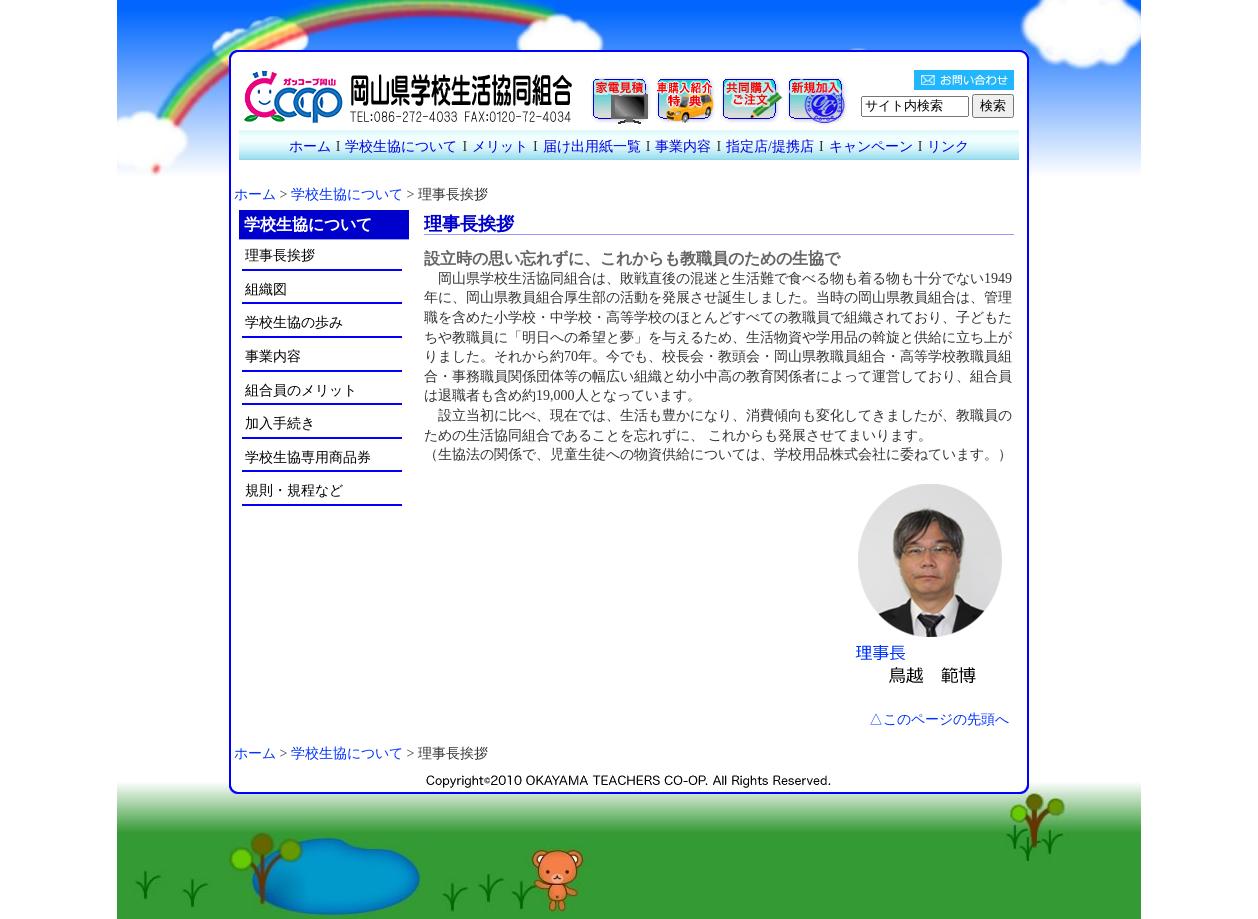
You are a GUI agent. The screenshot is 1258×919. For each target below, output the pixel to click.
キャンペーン (871, 146)
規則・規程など (294, 490)
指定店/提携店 (770, 146)
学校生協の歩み (294, 322)
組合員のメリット (301, 390)
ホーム (310, 146)
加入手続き (280, 423)
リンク (948, 146)
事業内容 (683, 146)
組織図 (266, 289)
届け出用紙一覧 (592, 146)
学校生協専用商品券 (308, 457)
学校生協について (401, 146)
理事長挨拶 (280, 255)
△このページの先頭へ (939, 719)
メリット (500, 146)
